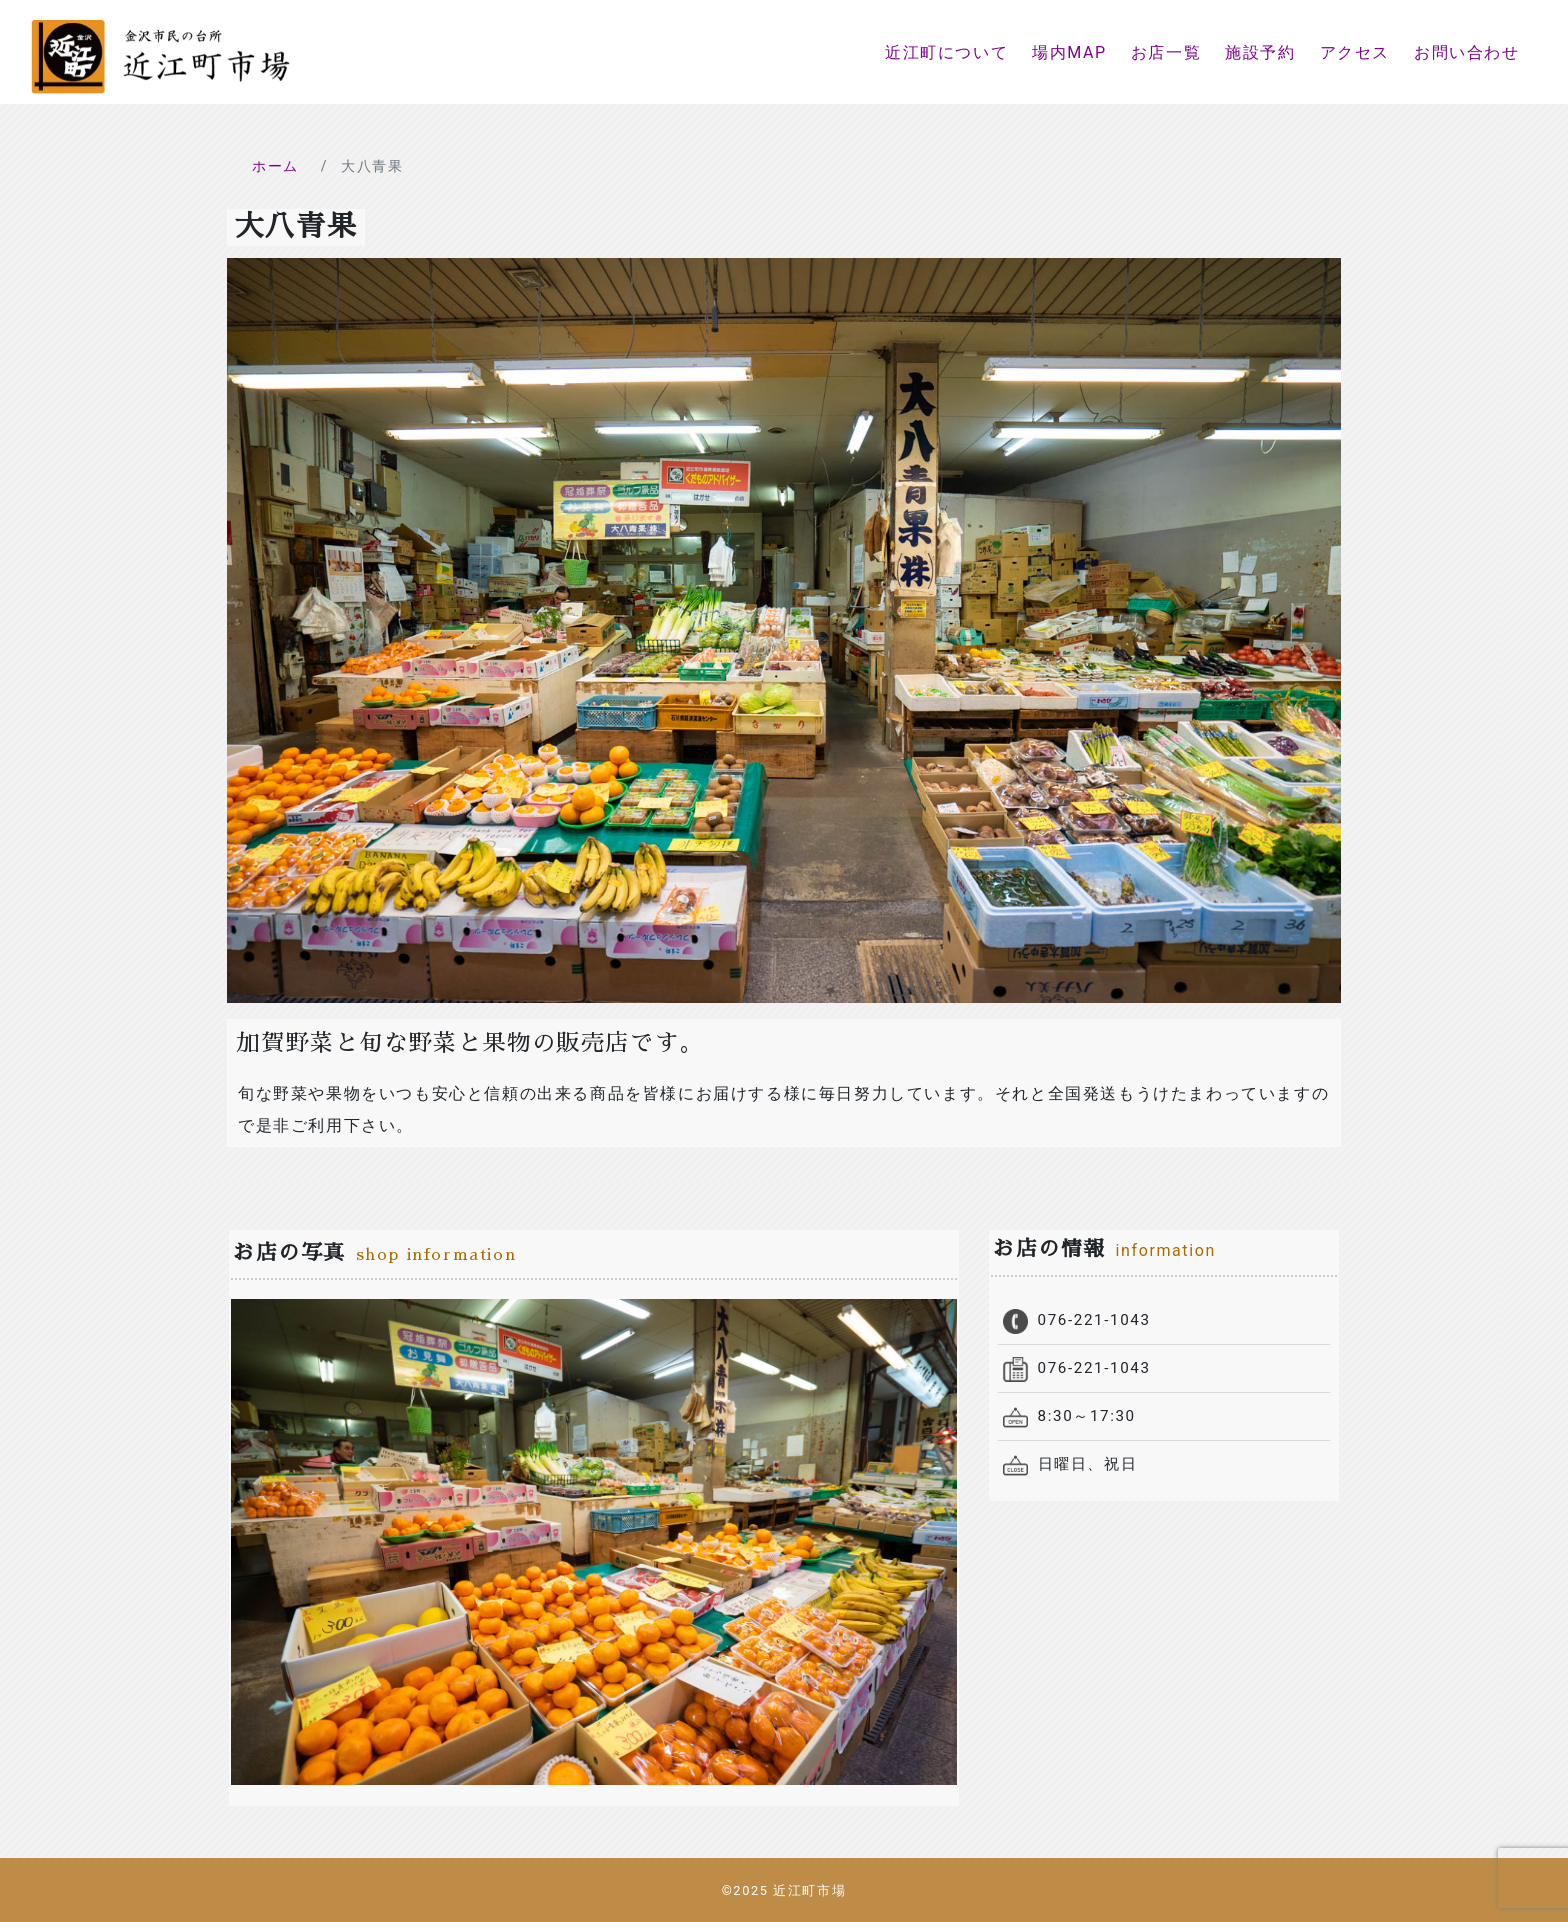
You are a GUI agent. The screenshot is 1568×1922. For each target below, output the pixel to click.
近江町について (946, 52)
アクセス (1355, 52)
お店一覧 (1166, 52)
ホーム (275, 166)
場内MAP (1069, 52)
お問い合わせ (1467, 52)
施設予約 (1260, 52)
